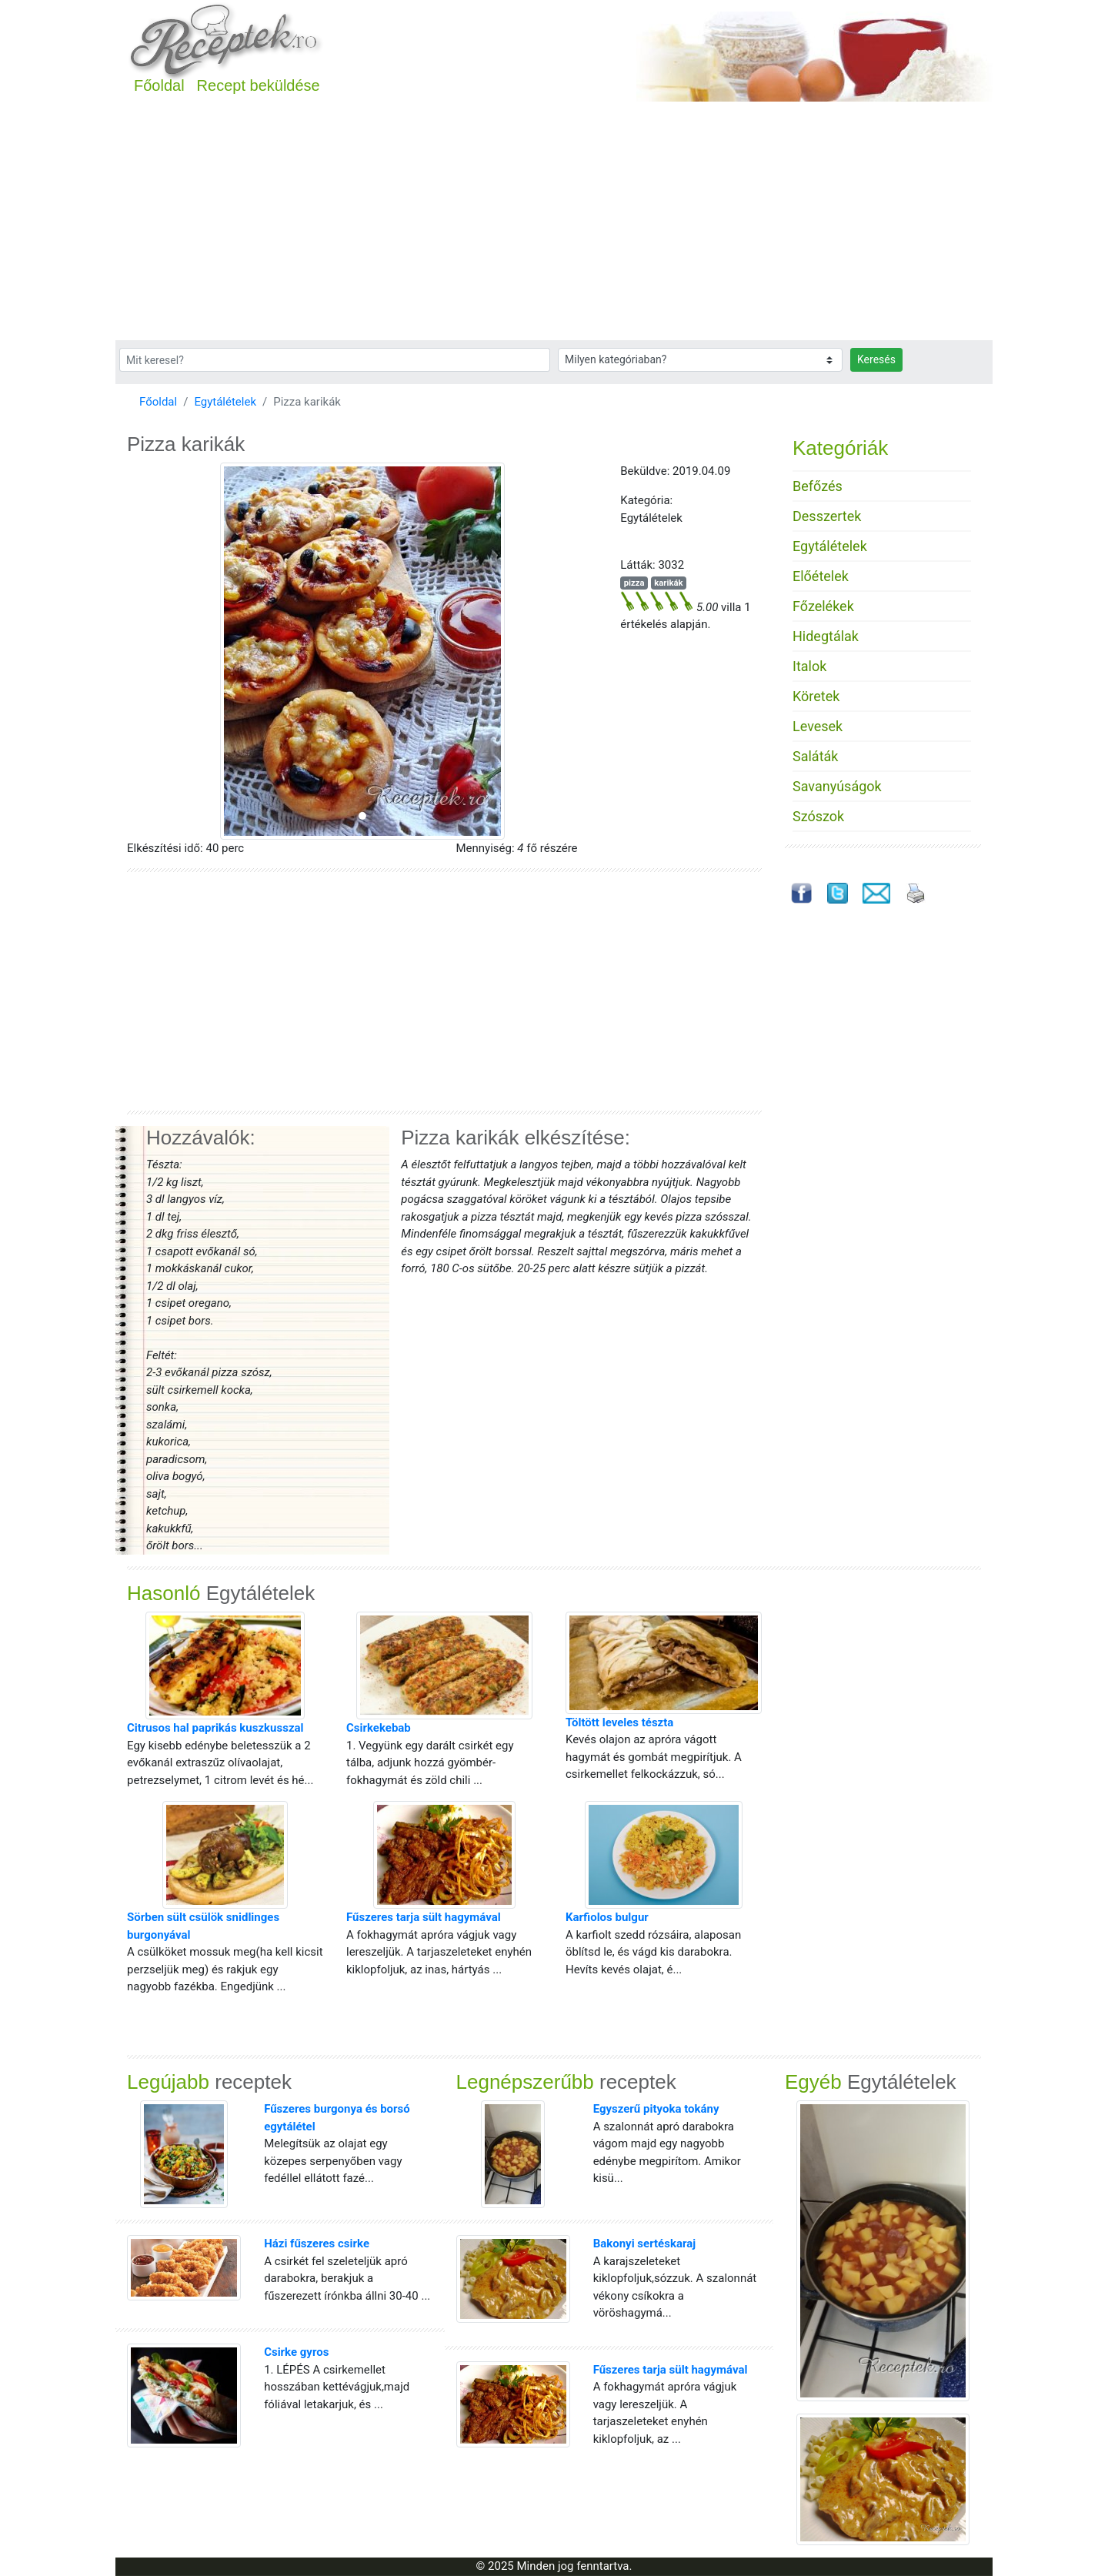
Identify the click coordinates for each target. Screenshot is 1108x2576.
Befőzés (818, 486)
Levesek (818, 726)
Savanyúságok (837, 786)
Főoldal (159, 85)
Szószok (818, 816)
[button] (162, 651)
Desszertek (827, 516)
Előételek (821, 576)
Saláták (815, 756)
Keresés (876, 359)
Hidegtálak (826, 636)
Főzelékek (823, 606)
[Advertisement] (554, 224)
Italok (809, 666)
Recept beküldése (258, 85)
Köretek (816, 696)
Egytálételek (225, 402)
